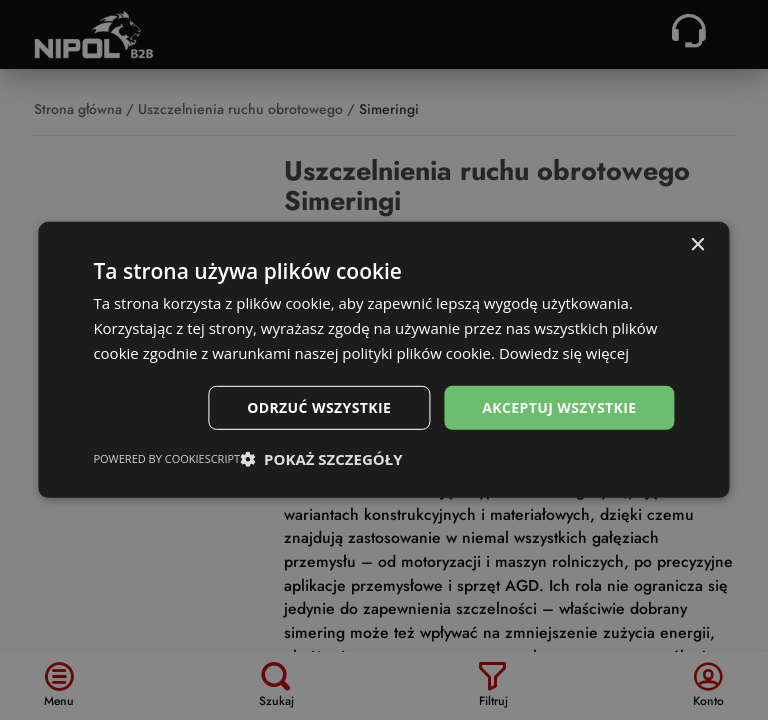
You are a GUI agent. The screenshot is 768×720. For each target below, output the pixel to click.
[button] (321, 459)
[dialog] (383, 360)
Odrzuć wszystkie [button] (319, 406)
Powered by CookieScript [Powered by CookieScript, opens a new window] (166, 458)
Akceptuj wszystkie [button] (559, 406)
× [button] (697, 245)
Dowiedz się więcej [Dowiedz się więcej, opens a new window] (564, 353)
